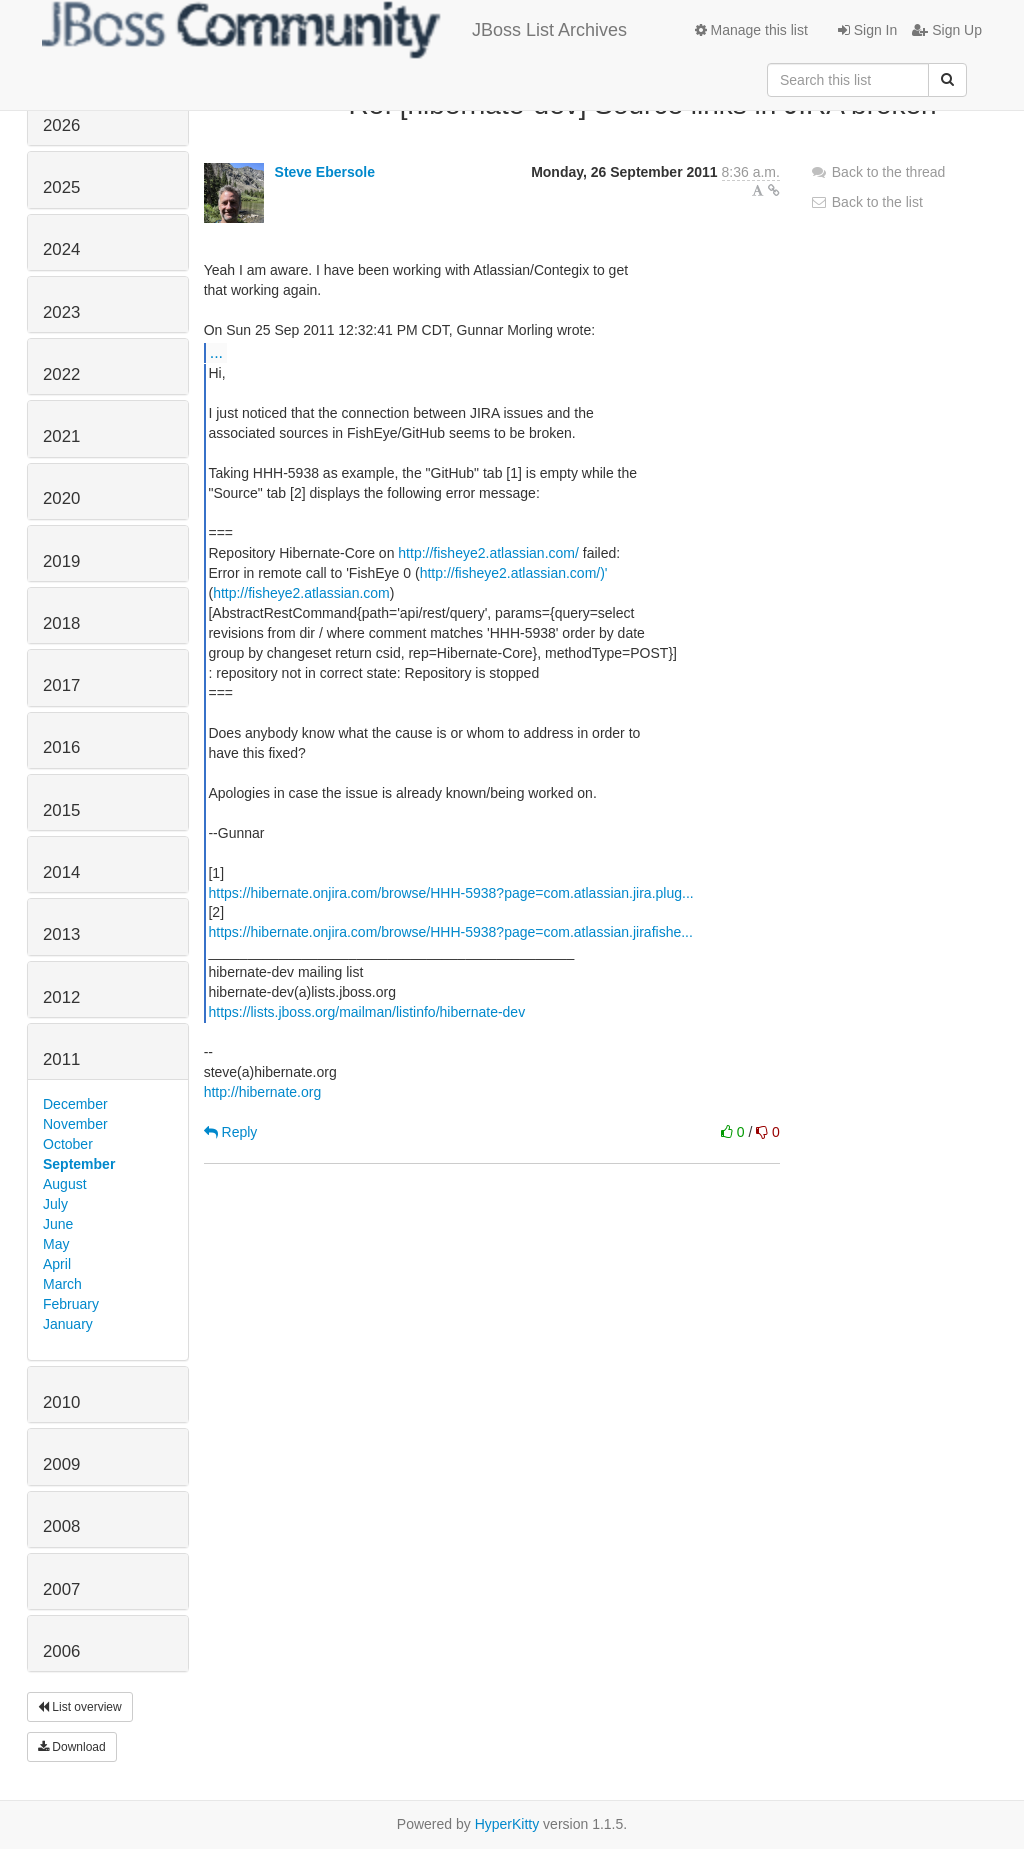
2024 (61, 249)
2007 (61, 1589)
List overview (80, 1707)
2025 (61, 187)
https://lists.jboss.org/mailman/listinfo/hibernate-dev (366, 1012)
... (216, 352)
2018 (61, 623)
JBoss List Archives (334, 30)
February (71, 1304)
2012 (61, 997)
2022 (61, 374)
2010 (61, 1402)
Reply (231, 1132)
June (58, 1224)
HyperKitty (507, 1824)
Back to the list (866, 202)
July (55, 1204)
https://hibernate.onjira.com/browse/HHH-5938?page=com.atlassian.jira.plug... (450, 893)
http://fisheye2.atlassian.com (301, 593)
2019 (61, 561)
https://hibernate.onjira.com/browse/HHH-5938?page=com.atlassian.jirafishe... (450, 932)
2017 (61, 685)
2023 (61, 312)
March (62, 1284)
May (56, 1244)
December (75, 1104)
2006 (61, 1651)
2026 (61, 125)
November (75, 1124)
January (68, 1324)
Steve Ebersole (325, 172)
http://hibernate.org (263, 1092)
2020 (61, 498)
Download (72, 1747)
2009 (61, 1464)
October (68, 1144)
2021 (61, 436)
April (57, 1264)
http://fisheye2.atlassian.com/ (488, 553)
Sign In (867, 30)
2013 (61, 934)
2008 (61, 1526)
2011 (61, 1059)
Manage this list (751, 30)
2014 (61, 872)
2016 (61, 747)
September (79, 1164)
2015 (61, 810)
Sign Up (947, 30)
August (65, 1184)
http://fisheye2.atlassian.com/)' (514, 573)
